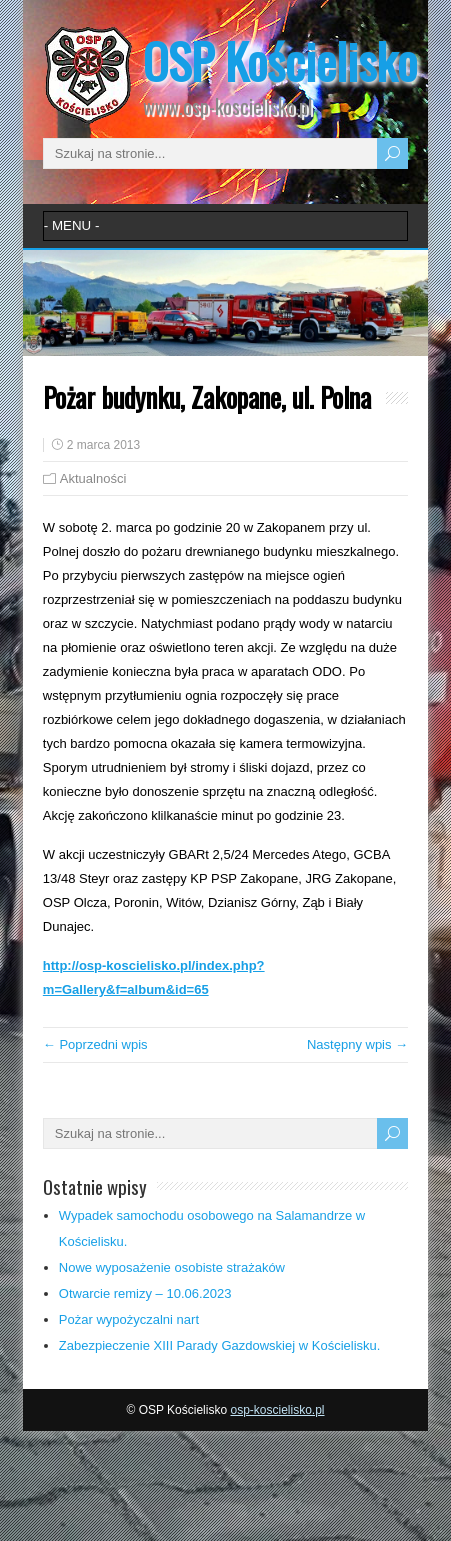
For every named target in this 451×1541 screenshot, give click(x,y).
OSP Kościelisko (280, 60)
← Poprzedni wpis (95, 1044)
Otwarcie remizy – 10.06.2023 (145, 1293)
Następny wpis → (357, 1044)
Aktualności (93, 478)
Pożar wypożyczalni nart (129, 1319)
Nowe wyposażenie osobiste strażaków (172, 1267)
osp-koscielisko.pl (277, 1410)
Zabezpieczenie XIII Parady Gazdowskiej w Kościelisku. (220, 1345)
